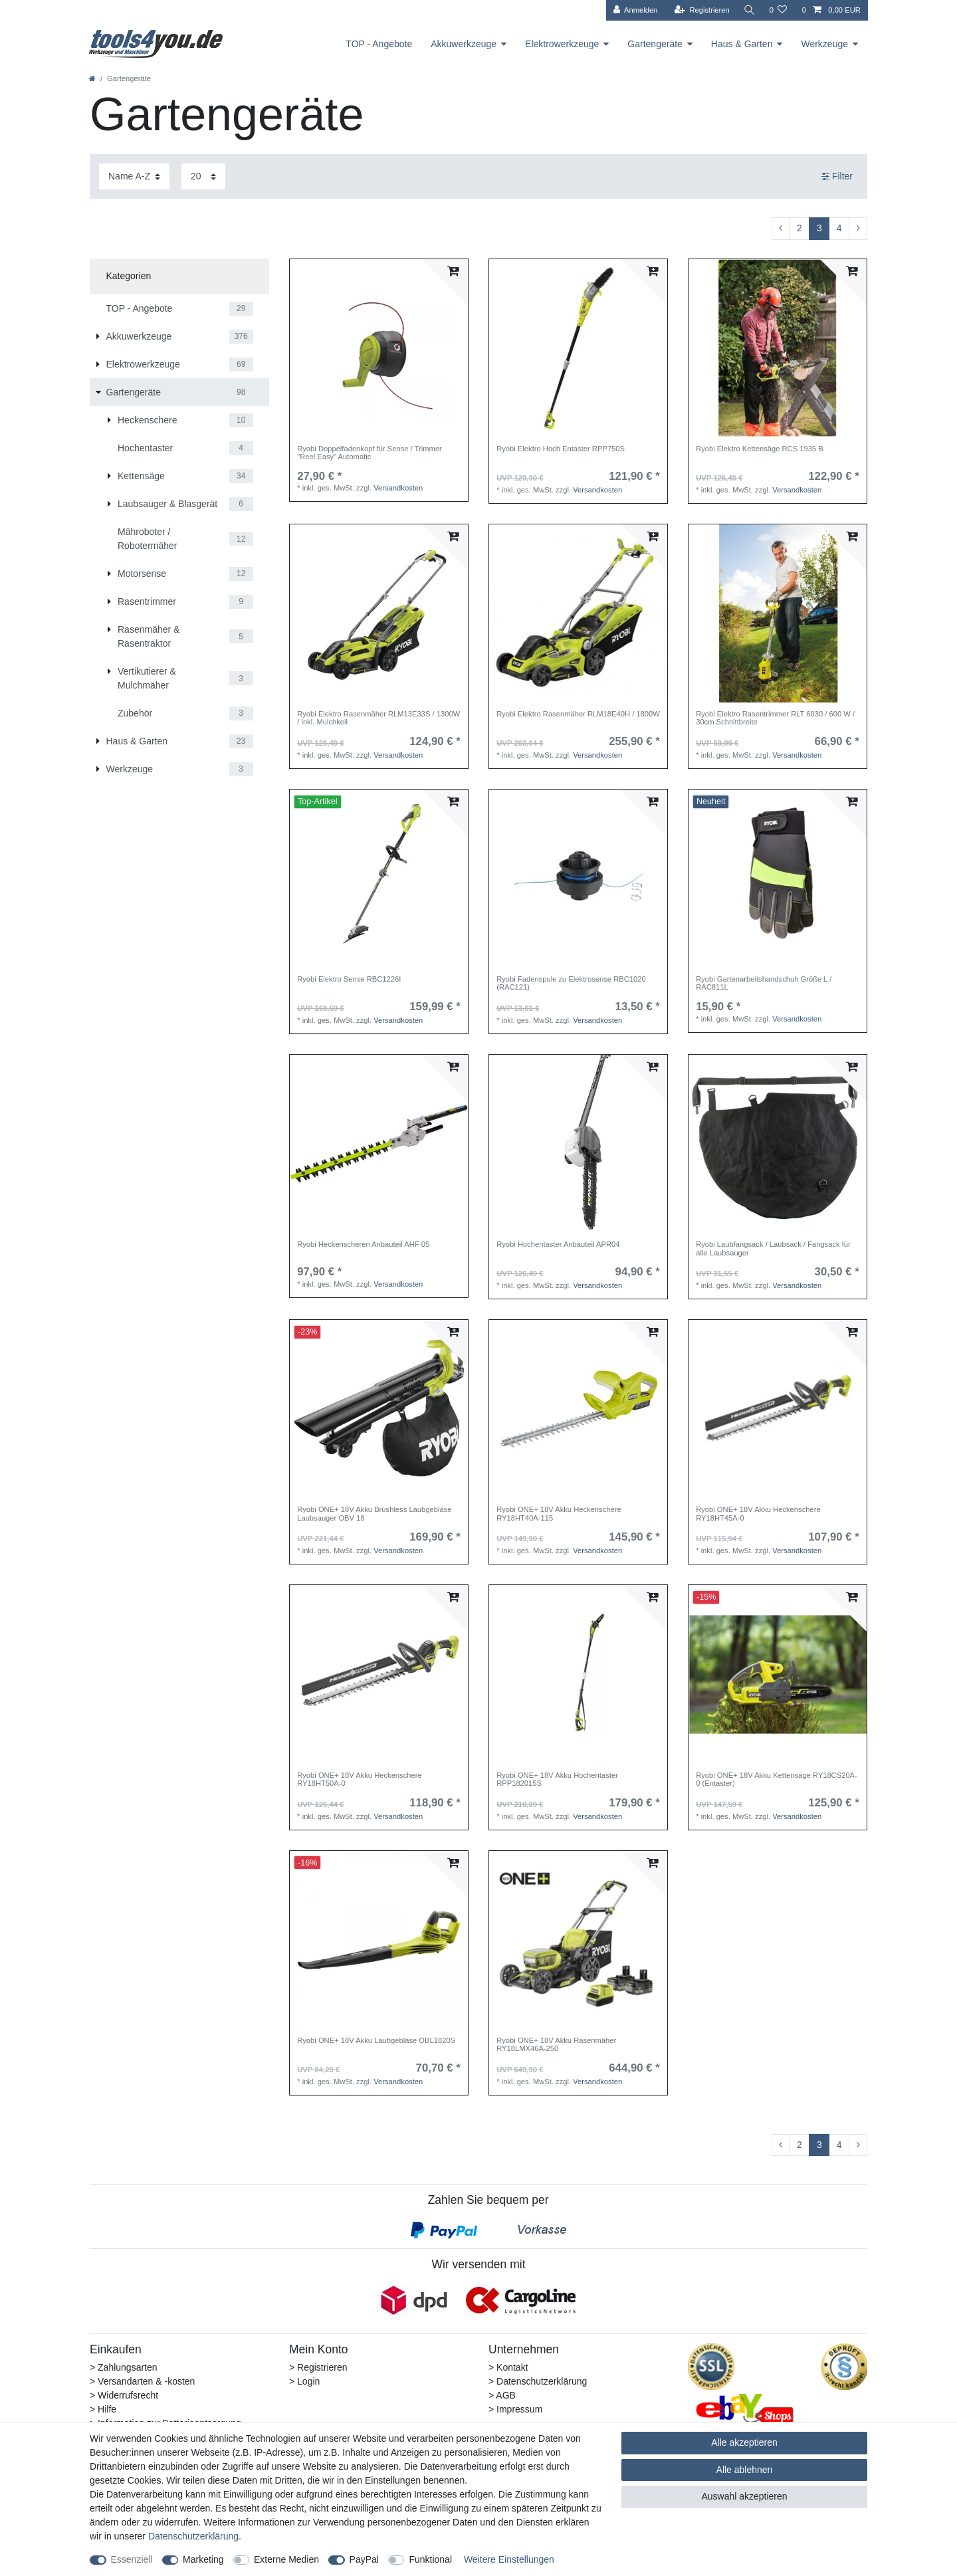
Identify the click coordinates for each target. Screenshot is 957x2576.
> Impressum (515, 2409)
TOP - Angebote (379, 44)
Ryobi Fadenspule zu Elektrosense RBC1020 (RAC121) (571, 983)
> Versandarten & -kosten (142, 2381)
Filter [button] (837, 177)
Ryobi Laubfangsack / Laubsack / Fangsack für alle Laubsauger (773, 1248)
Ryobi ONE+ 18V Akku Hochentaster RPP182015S (557, 1779)
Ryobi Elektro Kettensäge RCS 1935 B (759, 449)
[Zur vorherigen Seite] (781, 228)
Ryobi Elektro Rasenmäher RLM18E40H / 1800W (578, 714)
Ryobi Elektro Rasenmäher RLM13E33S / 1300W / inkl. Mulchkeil (378, 718)
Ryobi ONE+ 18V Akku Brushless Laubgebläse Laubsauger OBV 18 (374, 1513)
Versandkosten (398, 488)
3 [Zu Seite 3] (819, 228)
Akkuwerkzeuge (463, 44)
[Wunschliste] (778, 10)
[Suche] (748, 10)
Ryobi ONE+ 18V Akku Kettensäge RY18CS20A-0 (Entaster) (776, 1779)
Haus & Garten (742, 44)
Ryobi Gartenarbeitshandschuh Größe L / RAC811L (763, 983)
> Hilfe (103, 2409)
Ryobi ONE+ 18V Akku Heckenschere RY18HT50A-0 (359, 1779)
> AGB (502, 2395)
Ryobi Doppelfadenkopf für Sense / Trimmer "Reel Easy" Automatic (369, 453)
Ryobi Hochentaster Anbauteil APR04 (557, 1244)
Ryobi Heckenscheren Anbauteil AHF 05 (363, 1244)
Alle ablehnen (744, 2469)
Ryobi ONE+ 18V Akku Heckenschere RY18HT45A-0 (758, 1513)
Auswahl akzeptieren (744, 2496)
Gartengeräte (655, 44)
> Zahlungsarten (124, 2367)
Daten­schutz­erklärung (193, 2536)
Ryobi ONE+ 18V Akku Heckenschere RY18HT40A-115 (558, 1513)
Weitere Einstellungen (509, 2559)
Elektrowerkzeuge (562, 44)
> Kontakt (508, 2367)
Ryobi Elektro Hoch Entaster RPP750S (560, 449)
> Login (304, 2381)
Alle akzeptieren (744, 2442)
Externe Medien (286, 2559)
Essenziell (132, 2559)
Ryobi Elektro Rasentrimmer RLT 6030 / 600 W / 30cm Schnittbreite (775, 718)
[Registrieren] (700, 10)
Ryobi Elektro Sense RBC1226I (349, 979)
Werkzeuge (824, 44)
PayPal (364, 2559)
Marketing (203, 2559)
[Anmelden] (633, 10)
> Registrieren (318, 2367)
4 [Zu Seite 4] (839, 228)
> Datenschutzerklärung (537, 2381)
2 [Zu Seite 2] (799, 228)
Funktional (430, 2559)
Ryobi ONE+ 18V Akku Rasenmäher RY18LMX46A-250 (556, 2044)
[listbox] (578, 348)
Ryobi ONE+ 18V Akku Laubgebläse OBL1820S (376, 2040)
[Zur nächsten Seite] (858, 228)
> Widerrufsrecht (124, 2395)
